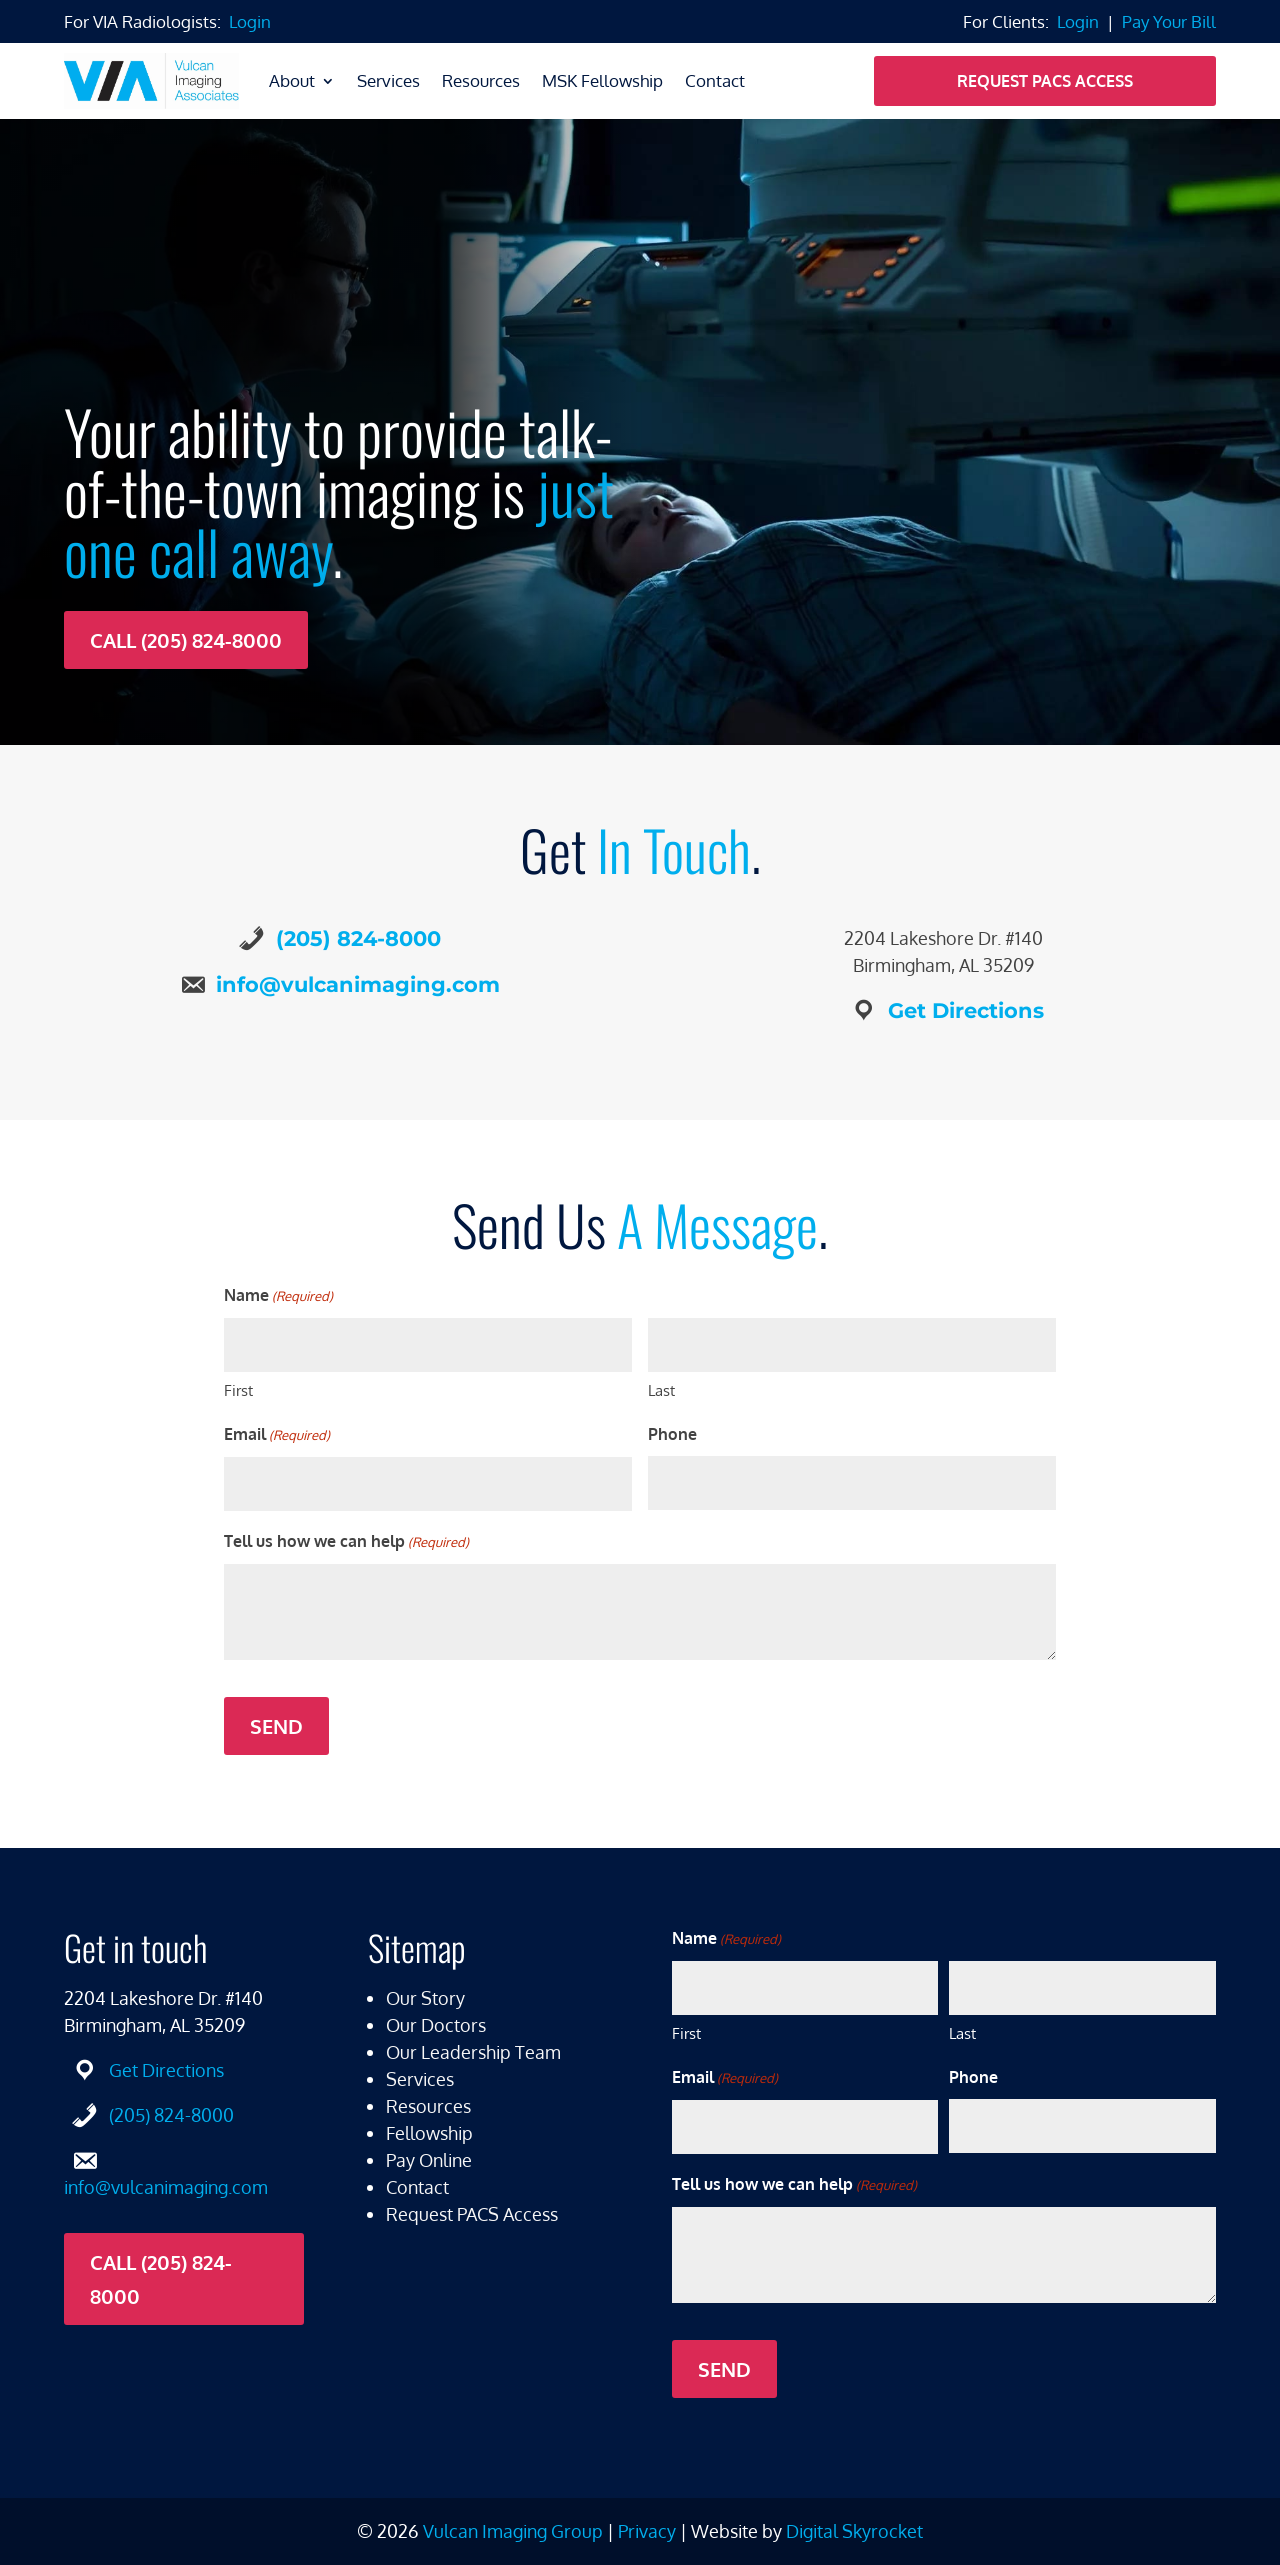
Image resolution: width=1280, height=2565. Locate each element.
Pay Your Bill (1169, 21)
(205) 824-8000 (358, 938)
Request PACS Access (1045, 80)
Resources (481, 80)
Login (250, 21)
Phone (672, 1434)
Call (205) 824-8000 (186, 640)
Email (277, 1435)
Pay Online (429, 2160)
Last (661, 1390)
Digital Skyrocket (854, 2531)
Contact (715, 80)
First (238, 1390)
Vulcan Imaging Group (513, 2531)
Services (388, 80)
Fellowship (429, 2133)
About (292, 80)
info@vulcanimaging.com (358, 984)
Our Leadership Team (473, 2052)
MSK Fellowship (602, 80)
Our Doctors (436, 2025)
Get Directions (966, 1010)
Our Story (425, 1998)
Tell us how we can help (346, 1542)
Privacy (647, 2531)
